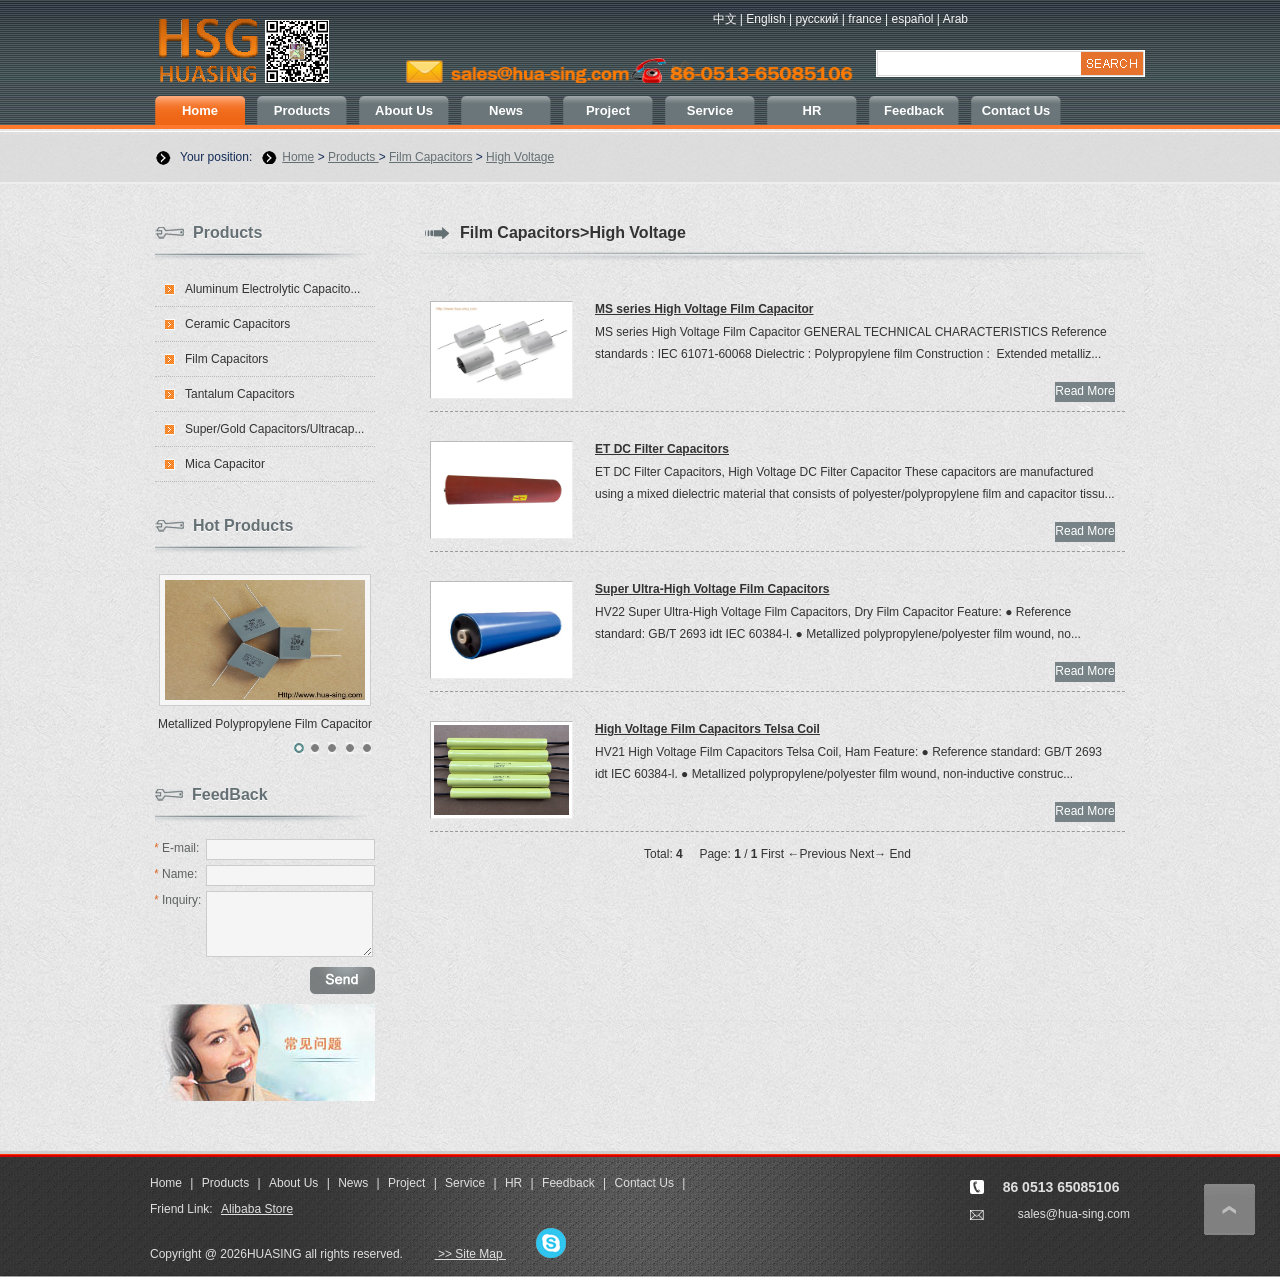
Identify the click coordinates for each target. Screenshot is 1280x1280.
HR (812, 110)
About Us (404, 110)
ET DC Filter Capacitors (662, 449)
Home (200, 110)
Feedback (914, 110)
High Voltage (520, 157)
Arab (955, 19)
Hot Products (243, 525)
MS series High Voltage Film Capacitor (704, 309)
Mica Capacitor (225, 464)
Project (608, 110)
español (912, 19)
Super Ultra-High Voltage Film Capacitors (712, 589)
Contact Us (1016, 110)
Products (302, 110)
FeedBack (230, 794)
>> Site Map (470, 1254)
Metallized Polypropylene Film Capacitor (265, 724)
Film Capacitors (430, 157)
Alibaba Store (257, 1209)
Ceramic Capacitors (237, 324)
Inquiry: (177, 900)
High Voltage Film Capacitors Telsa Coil (707, 729)
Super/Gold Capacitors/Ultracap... (274, 429)
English (765, 19)
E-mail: (176, 848)
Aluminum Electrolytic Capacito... (272, 289)
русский (816, 19)
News (506, 110)
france (864, 19)
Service (710, 110)
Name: (175, 874)
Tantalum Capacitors (239, 394)
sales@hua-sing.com (1074, 1214)
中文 (725, 19)
